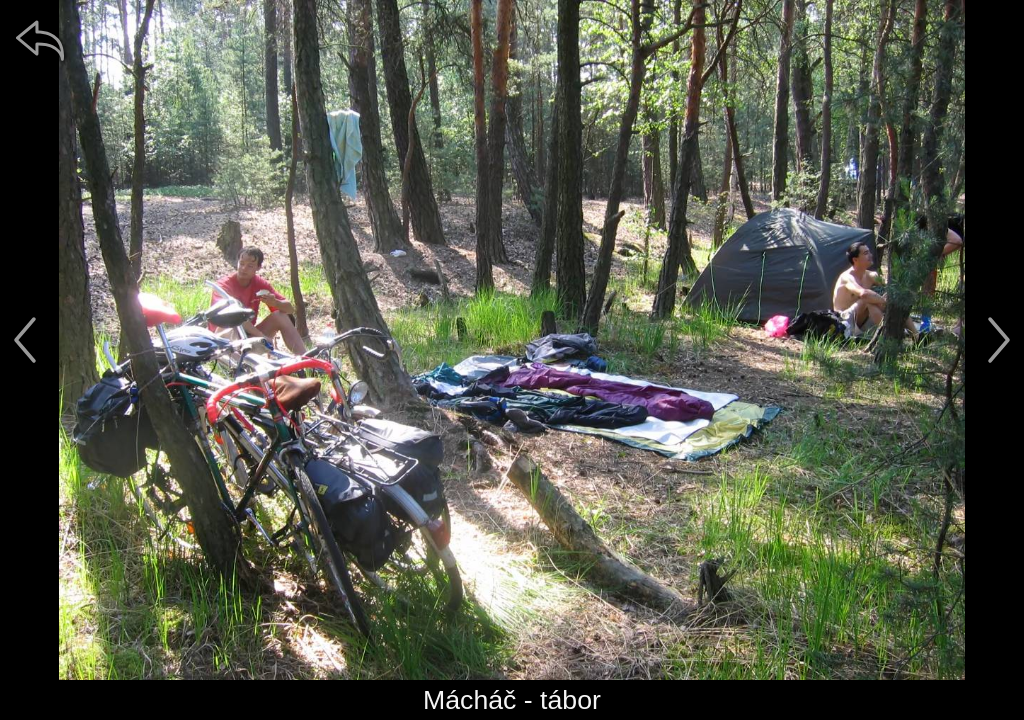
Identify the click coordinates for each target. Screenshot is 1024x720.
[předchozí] (25, 340)
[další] (999, 340)
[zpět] (40, 40)
